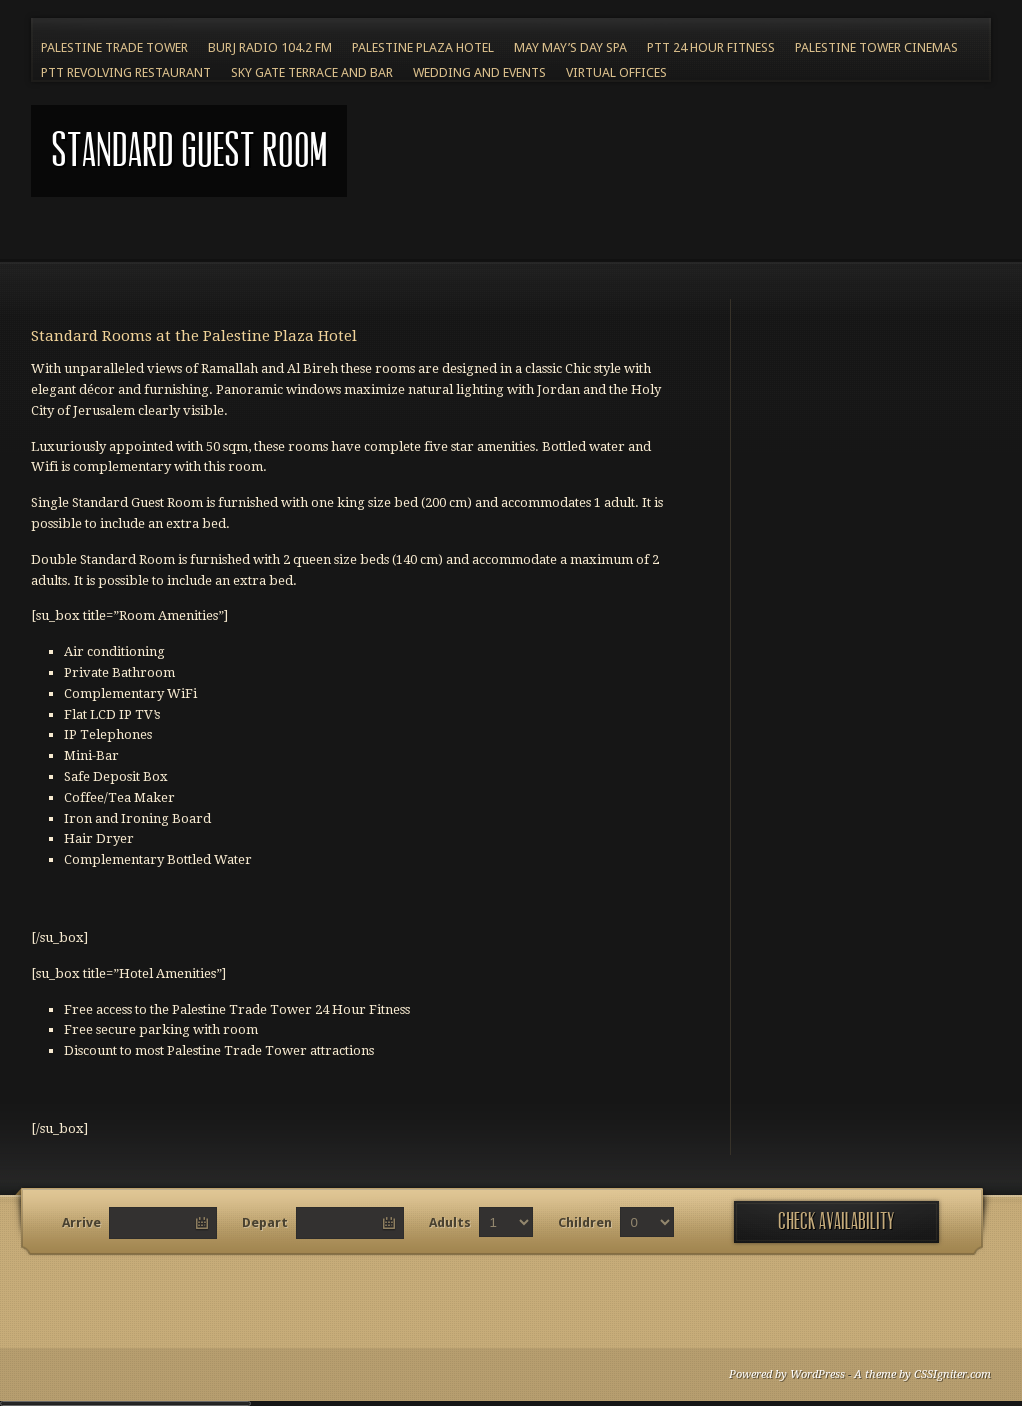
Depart (265, 1222)
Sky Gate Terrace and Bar (312, 72)
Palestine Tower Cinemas (876, 47)
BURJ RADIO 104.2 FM (270, 47)
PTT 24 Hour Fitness (711, 47)
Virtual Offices (616, 72)
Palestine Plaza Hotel (423, 47)
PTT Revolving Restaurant (126, 72)
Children (585, 1222)
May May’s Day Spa (570, 47)
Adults (450, 1222)
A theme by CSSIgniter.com (922, 1374)
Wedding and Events (479, 72)
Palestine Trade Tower (114, 47)
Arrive (81, 1222)
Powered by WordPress (787, 1374)
